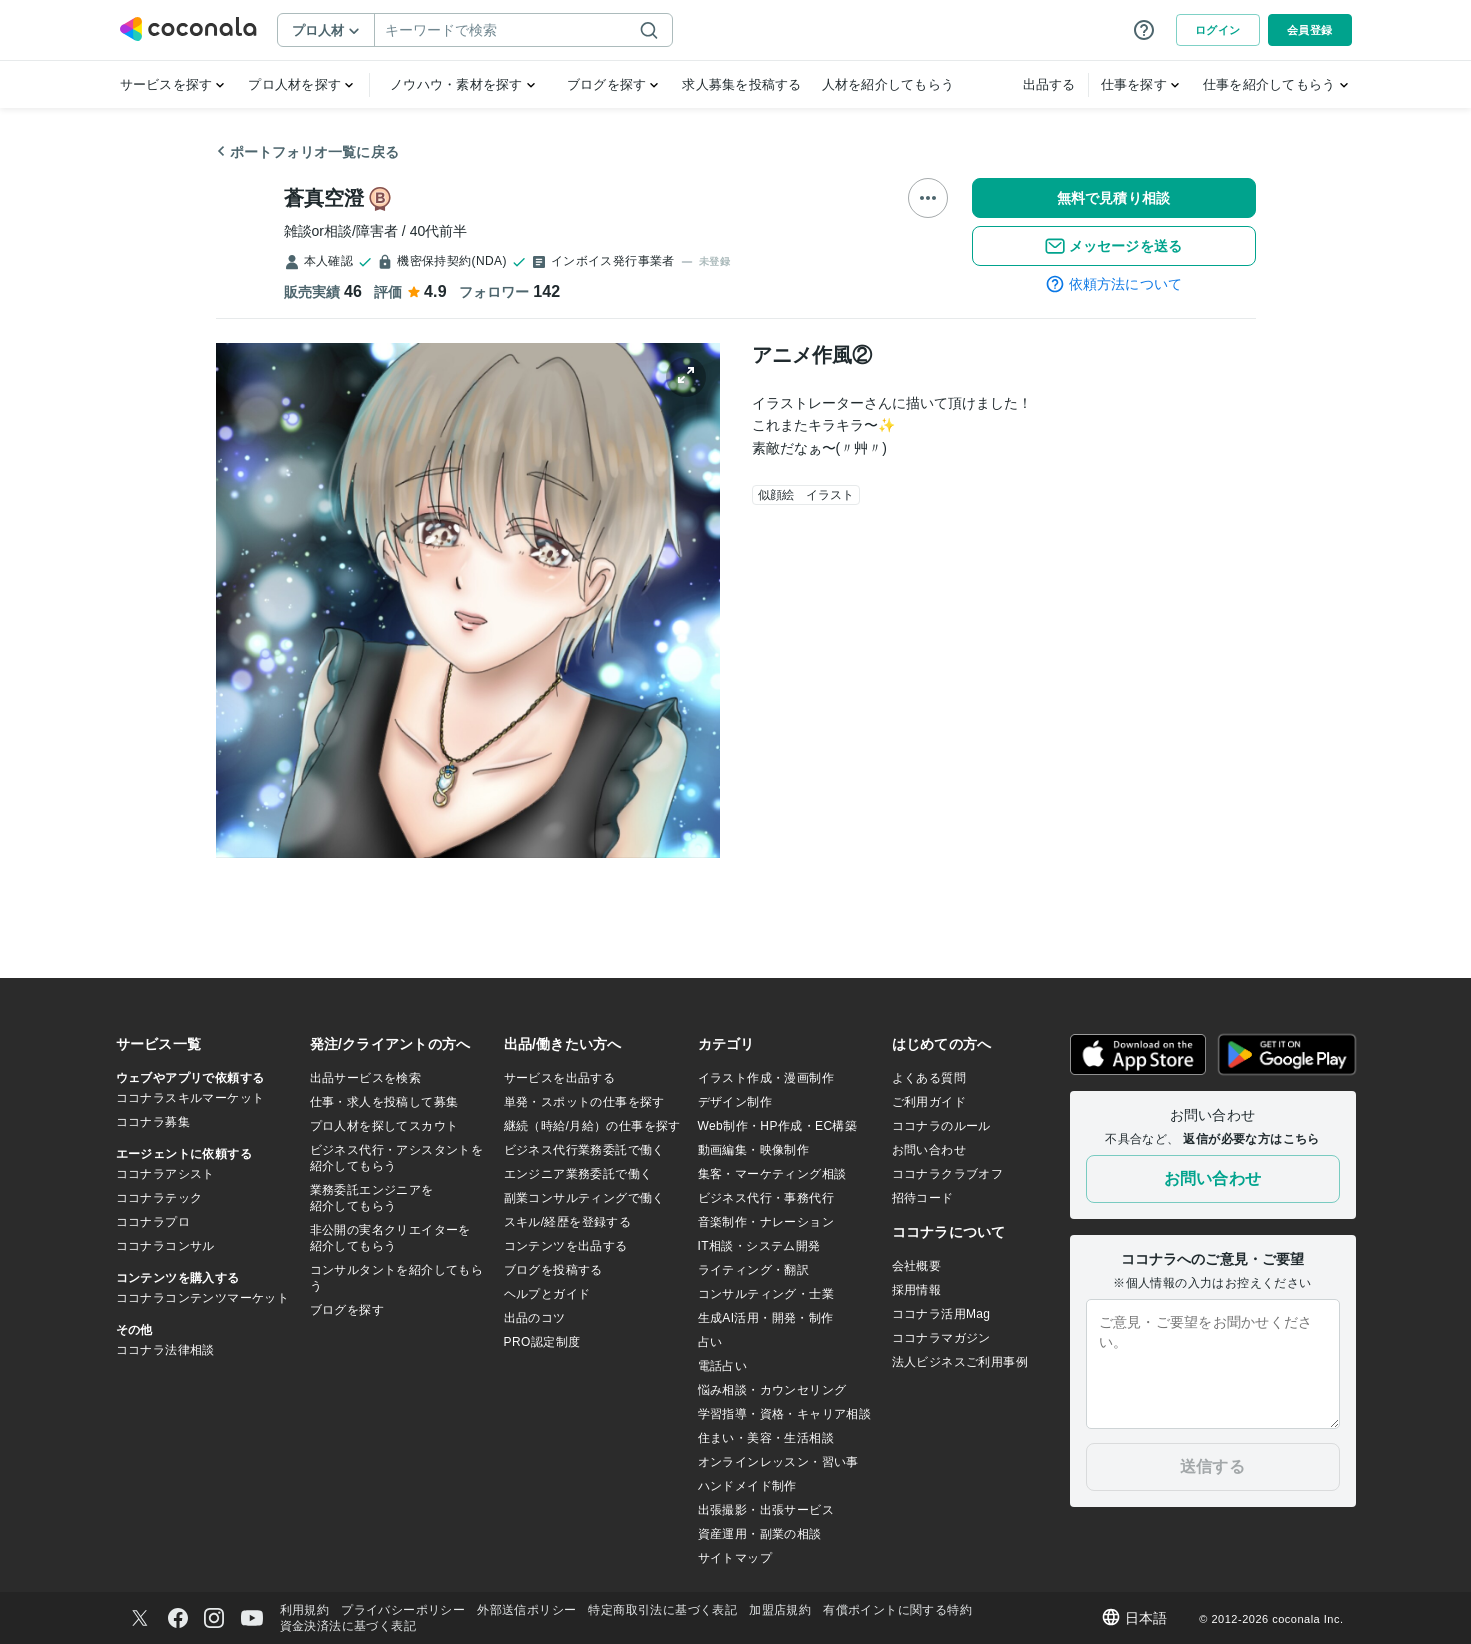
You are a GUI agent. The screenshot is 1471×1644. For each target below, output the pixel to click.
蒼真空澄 (324, 198)
